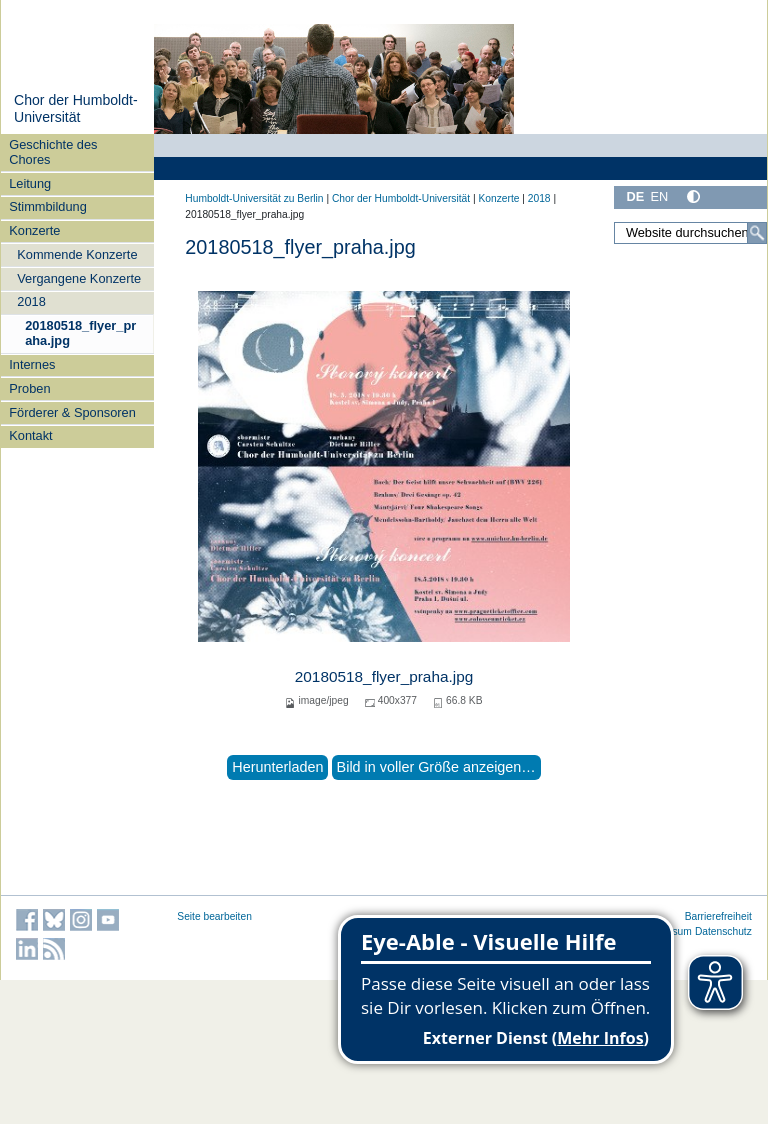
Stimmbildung (48, 206)
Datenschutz (723, 931)
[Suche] (757, 233)
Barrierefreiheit (718, 916)
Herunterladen (277, 767)
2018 (31, 301)
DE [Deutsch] (635, 196)
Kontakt (30, 435)
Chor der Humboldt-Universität (76, 109)
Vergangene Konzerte (79, 278)
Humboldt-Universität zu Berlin (254, 198)
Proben (29, 388)
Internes (32, 364)
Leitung (30, 183)
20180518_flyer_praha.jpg (80, 333)
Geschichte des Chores (53, 152)
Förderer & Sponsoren (72, 412)
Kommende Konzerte (77, 254)
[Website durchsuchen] (690, 233)
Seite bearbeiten (214, 916)
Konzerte (34, 230)
